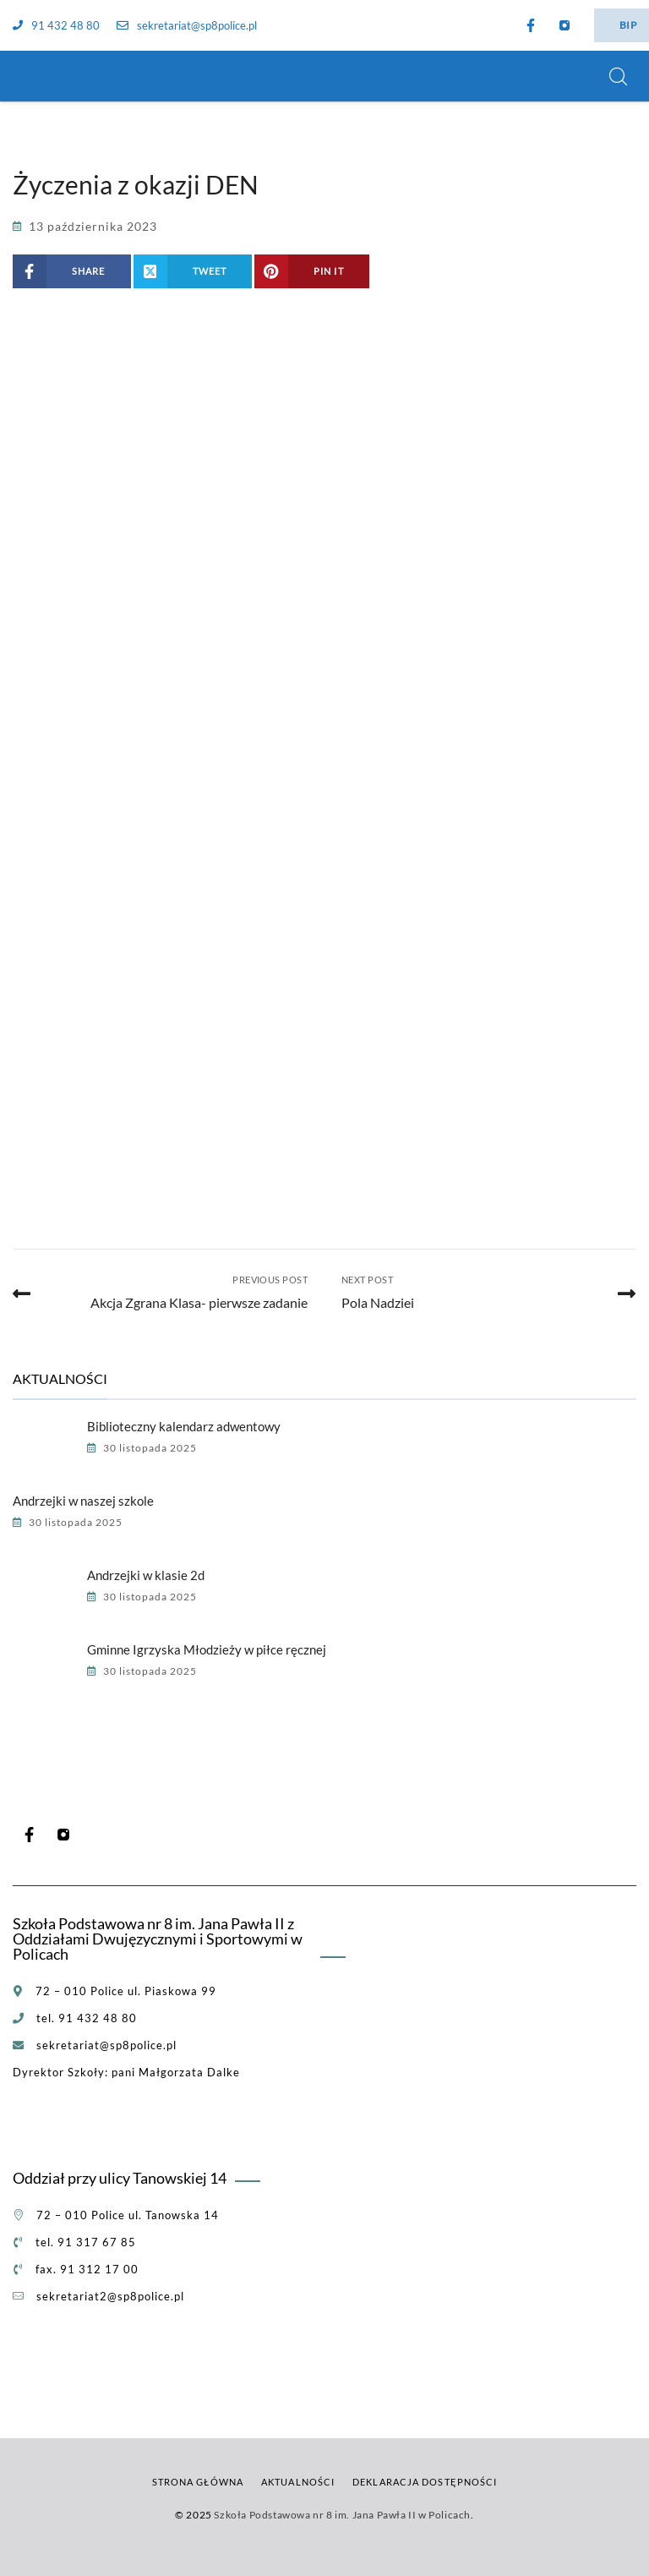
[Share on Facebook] (72, 271)
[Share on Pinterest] (311, 271)
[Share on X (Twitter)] (193, 271)
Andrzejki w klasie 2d (146, 1575)
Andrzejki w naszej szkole (83, 1500)
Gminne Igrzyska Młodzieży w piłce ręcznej (206, 1649)
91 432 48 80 (56, 25)
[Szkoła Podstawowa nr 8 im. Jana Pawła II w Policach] (34, 76)
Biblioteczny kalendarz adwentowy (184, 1426)
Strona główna (197, 2481)
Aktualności (298, 2481)
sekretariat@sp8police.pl (187, 25)
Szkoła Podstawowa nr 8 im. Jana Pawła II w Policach (342, 2514)
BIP (627, 25)
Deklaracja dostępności (424, 2481)
